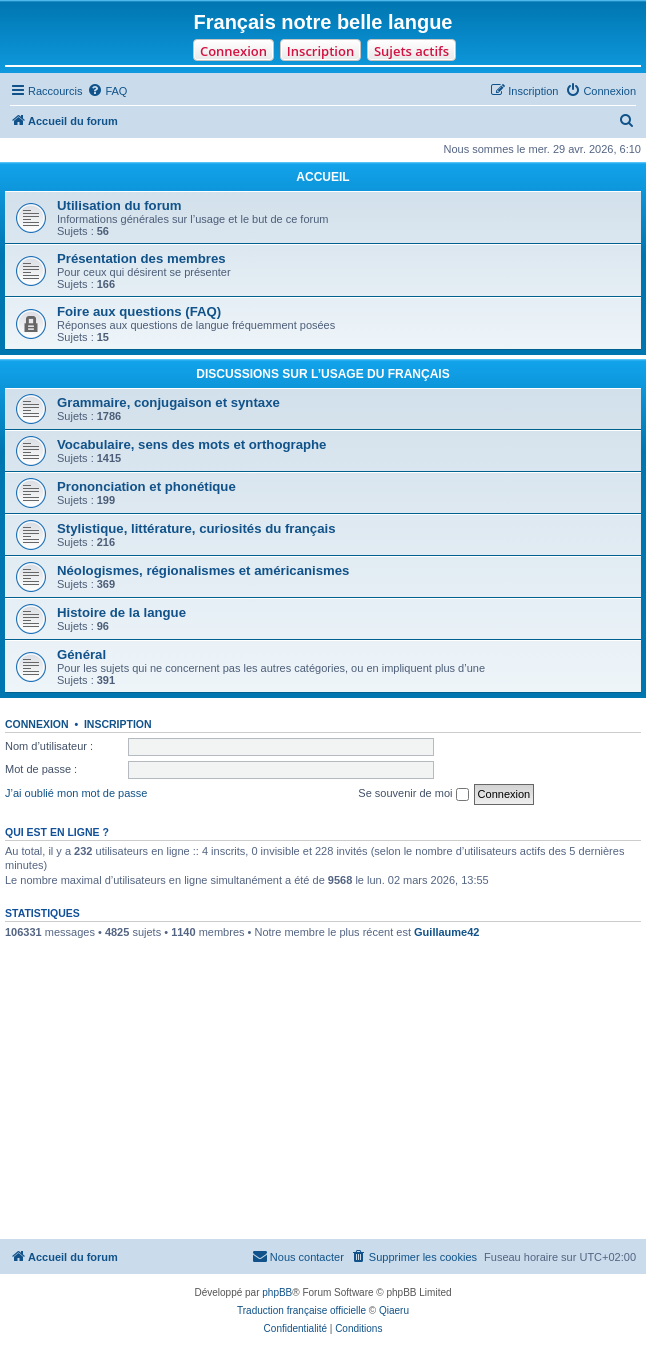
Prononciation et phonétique (146, 486)
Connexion (233, 51)
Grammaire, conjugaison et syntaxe (168, 402)
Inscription (320, 51)
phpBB (277, 1292)
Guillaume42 (446, 932)
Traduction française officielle (301, 1310)
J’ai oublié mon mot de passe (76, 793)
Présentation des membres (141, 258)
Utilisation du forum (119, 205)
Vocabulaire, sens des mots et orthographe (191, 444)
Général (81, 654)
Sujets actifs (411, 51)
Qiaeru (394, 1310)
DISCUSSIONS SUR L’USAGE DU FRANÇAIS (322, 374)
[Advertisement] (323, 1089)
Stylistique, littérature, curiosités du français (196, 528)
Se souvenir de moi (413, 794)
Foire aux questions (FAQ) (139, 311)
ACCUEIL (322, 177)
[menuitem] (107, 91)
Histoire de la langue (121, 612)
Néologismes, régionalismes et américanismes (203, 570)
